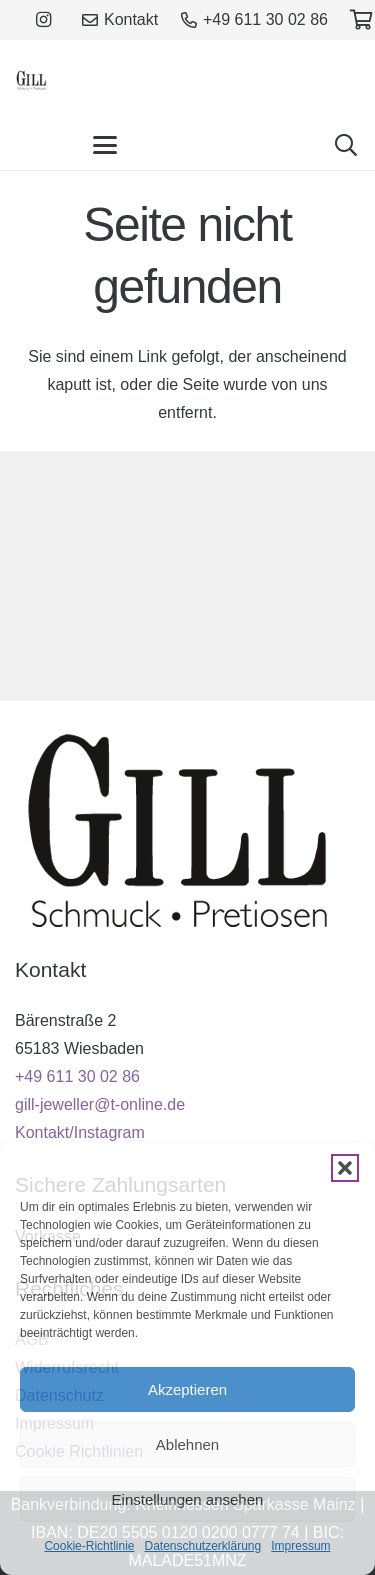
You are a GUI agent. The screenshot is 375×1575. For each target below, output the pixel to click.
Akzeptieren (187, 1389)
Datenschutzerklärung (202, 1546)
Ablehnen (187, 1444)
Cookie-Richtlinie (89, 1546)
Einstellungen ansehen (188, 1499)
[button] (345, 1168)
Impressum (300, 1546)
